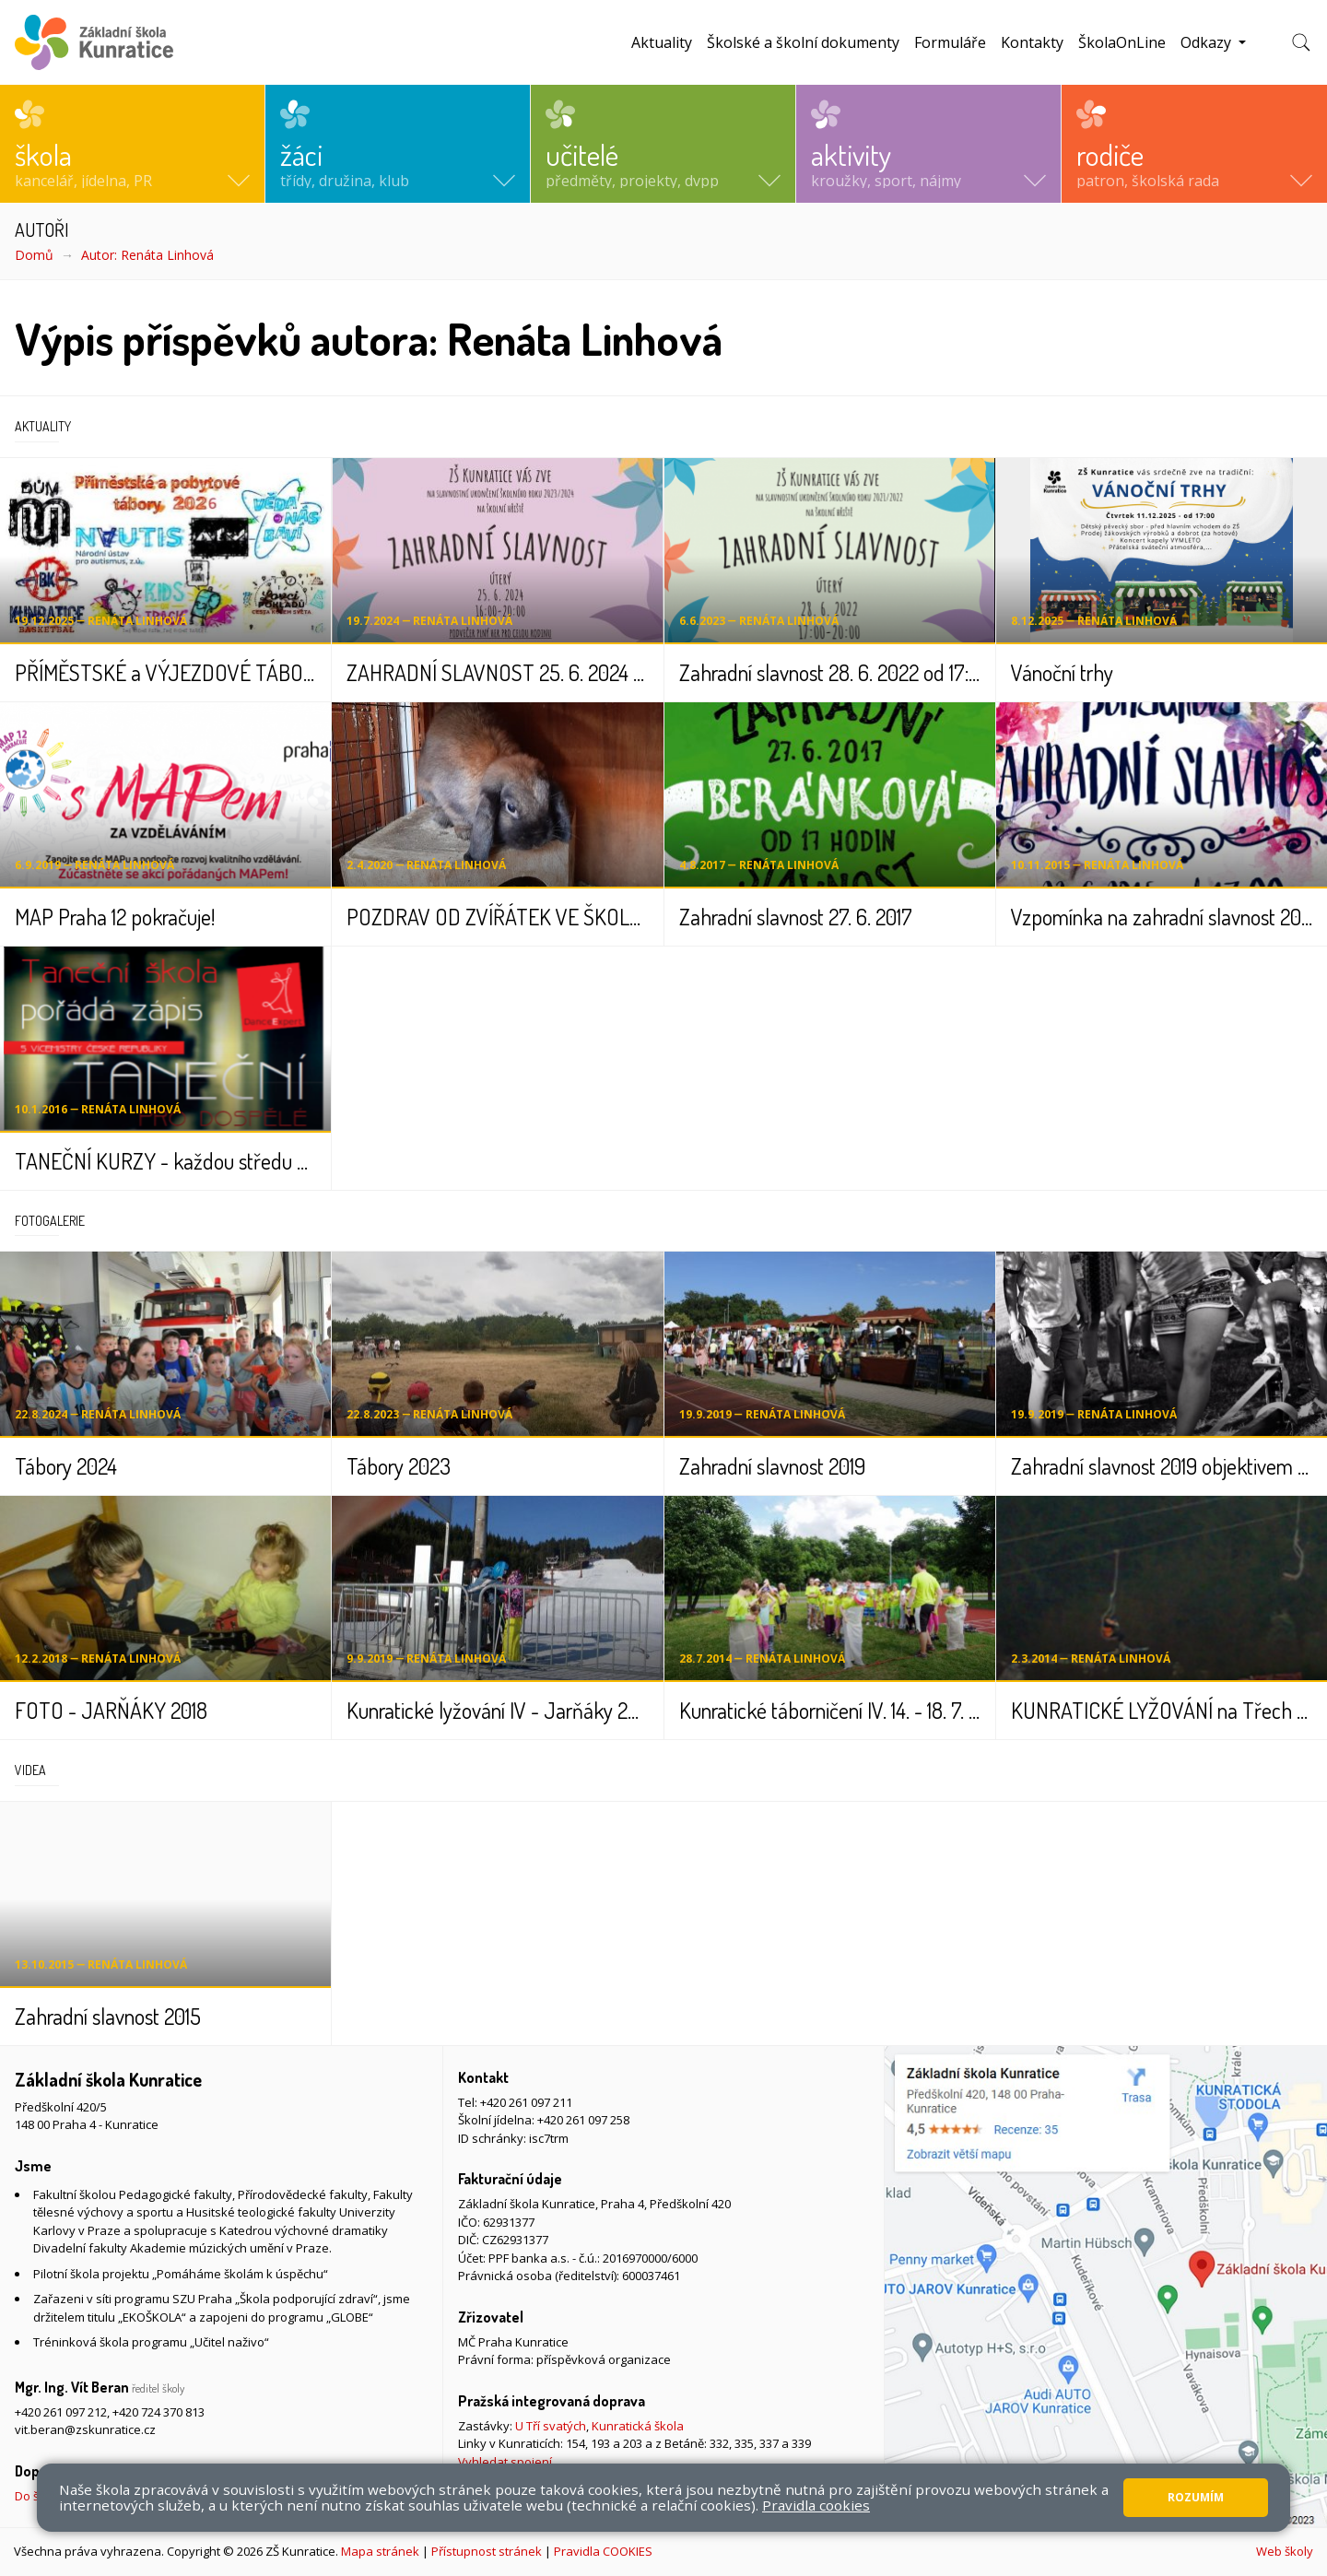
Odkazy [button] (1207, 42)
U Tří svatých (550, 2425)
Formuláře (950, 42)
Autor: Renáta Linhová (147, 255)
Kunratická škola (638, 2425)
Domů (34, 255)
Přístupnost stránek (486, 2551)
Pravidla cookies (816, 2505)
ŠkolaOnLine (1122, 42)
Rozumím (1196, 2497)
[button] (132, 144)
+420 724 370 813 (158, 2412)
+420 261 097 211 (526, 2102)
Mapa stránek (380, 2551)
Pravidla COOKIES (603, 2551)
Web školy (1284, 2551)
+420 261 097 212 (61, 2412)
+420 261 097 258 (583, 2119)
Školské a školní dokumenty (803, 42)
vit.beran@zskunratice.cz (85, 2429)
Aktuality (661, 42)
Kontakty (1032, 42)
